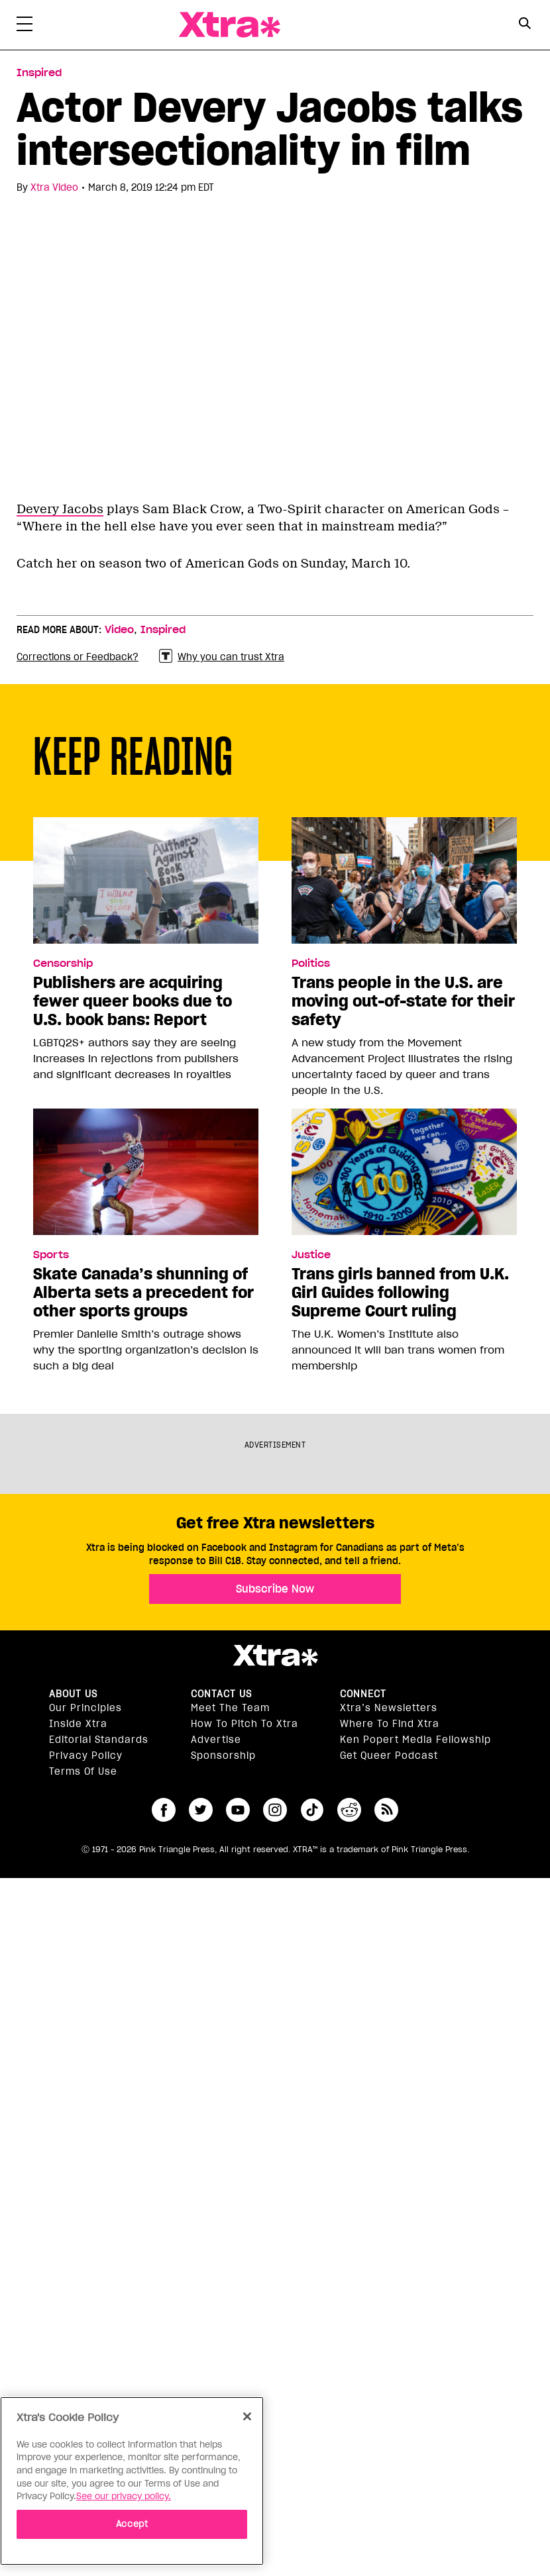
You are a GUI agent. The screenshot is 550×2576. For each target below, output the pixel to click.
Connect (363, 1694)
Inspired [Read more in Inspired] (39, 73)
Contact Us (221, 1694)
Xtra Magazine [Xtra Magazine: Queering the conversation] (229, 25)
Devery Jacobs (60, 509)
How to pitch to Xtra (244, 1724)
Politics (311, 963)
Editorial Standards (98, 1740)
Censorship (63, 963)
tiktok (312, 1810)
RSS (386, 1810)
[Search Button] (525, 23)
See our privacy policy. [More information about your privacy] (123, 2496)
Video (119, 630)
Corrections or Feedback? (77, 657)
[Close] (247, 2416)
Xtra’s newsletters (388, 1708)
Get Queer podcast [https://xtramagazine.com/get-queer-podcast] (389, 1755)
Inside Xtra (78, 1724)
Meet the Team (230, 1708)
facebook (164, 1810)
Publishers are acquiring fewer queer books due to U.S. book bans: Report (132, 1001)
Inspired (163, 630)
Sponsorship (223, 1755)
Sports (51, 1255)
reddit (349, 1810)
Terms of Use (83, 1771)
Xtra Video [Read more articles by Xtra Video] (54, 187)
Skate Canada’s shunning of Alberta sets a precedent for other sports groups (143, 1292)
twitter (201, 1810)
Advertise (216, 1740)
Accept (132, 2524)
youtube (238, 1810)
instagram (275, 1810)
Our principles (85, 1708)
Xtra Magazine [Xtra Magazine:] (275, 1655)
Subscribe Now (275, 1588)
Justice (311, 1255)
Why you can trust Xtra (221, 656)
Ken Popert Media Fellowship (415, 1740)
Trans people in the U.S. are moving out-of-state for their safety (403, 1001)
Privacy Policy (86, 1755)
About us (73, 1694)
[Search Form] (525, 25)
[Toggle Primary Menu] (24, 26)
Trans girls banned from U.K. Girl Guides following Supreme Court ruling (400, 1292)
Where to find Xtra (389, 1724)
